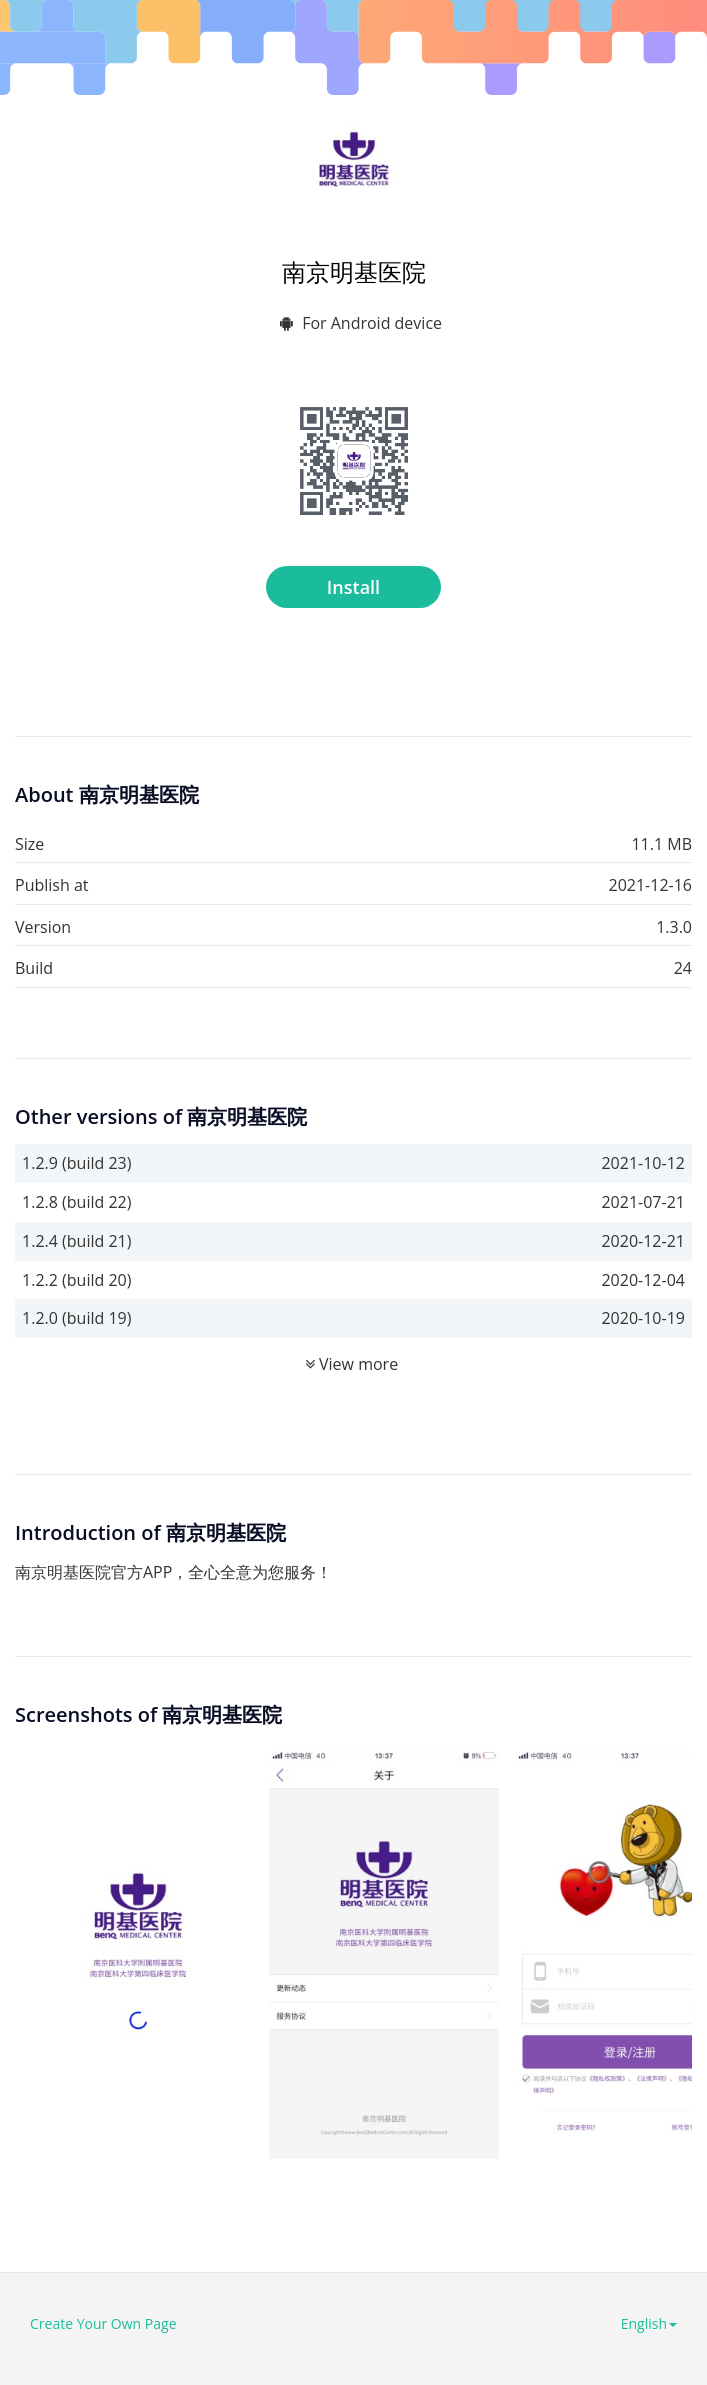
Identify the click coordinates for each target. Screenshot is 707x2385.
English (649, 2323)
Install (353, 587)
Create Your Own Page (103, 2323)
